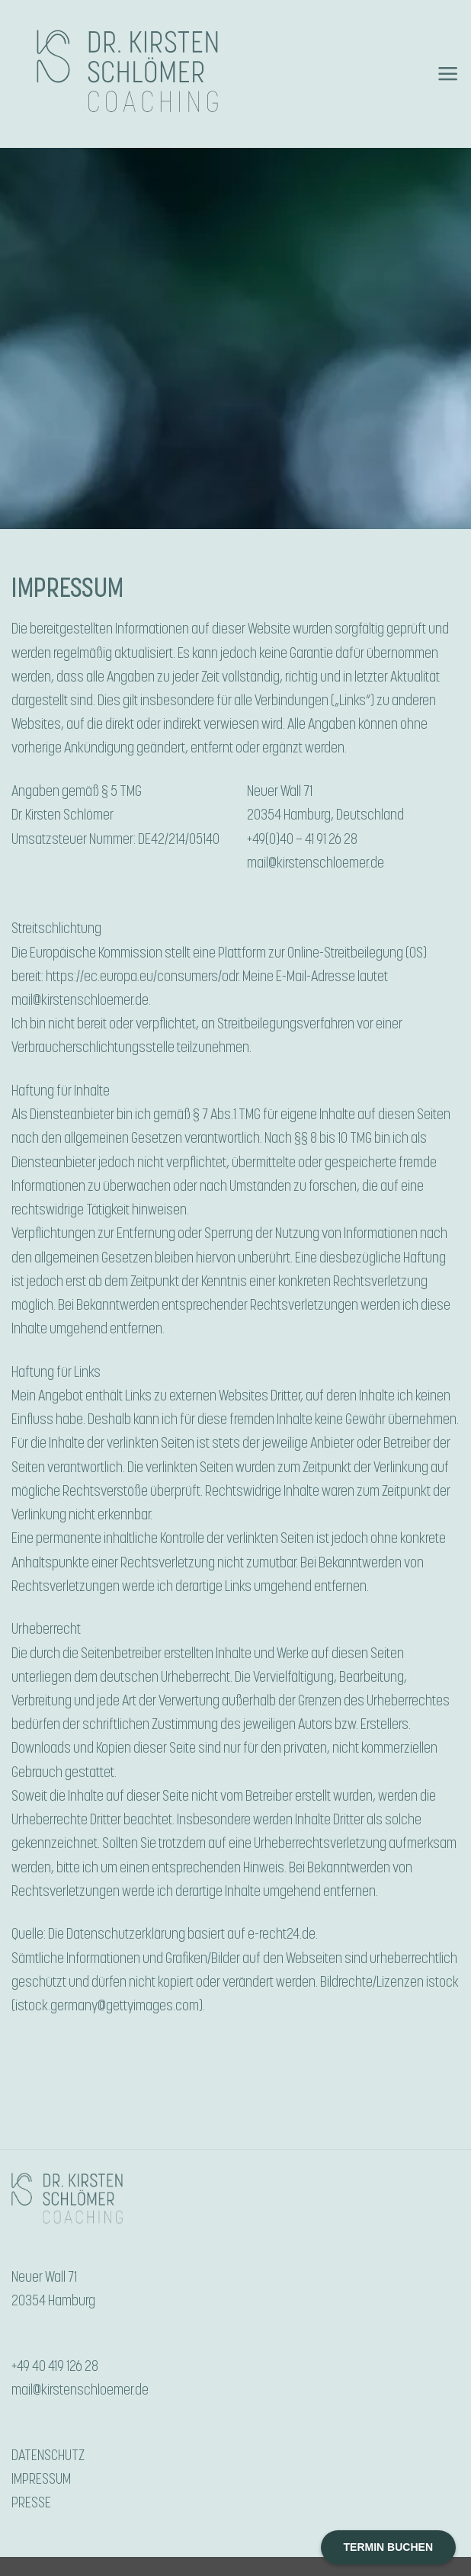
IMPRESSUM (41, 2479)
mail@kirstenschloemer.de (315, 863)
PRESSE (31, 2502)
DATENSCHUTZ (48, 2455)
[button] (448, 74)
